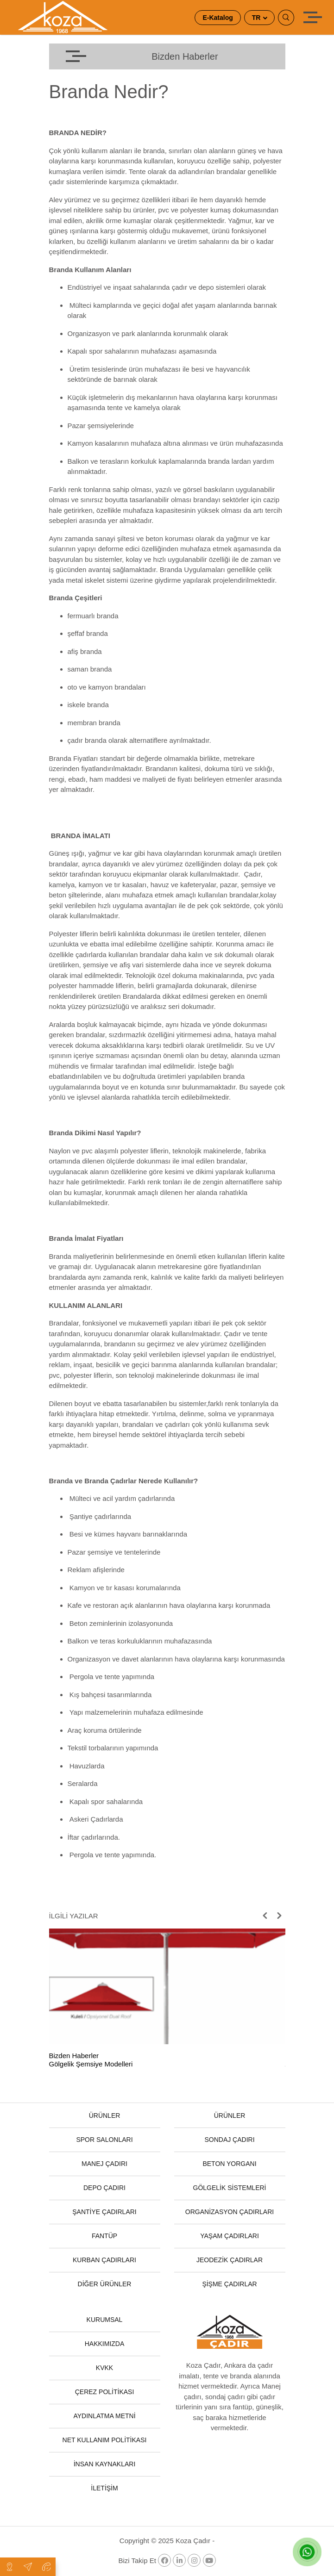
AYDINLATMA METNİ (104, 2416)
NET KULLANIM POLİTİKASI (105, 2440)
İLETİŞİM (104, 2488)
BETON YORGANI (229, 2163)
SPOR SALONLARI (104, 2139)
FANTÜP (104, 2236)
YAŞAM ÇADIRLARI (229, 2236)
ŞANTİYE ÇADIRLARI (104, 2211)
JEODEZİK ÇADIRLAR (229, 2260)
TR (257, 17)
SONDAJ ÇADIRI (229, 2139)
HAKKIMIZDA (105, 2343)
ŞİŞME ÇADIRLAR (229, 2284)
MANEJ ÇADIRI (104, 2163)
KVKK (104, 2367)
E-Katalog (217, 17)
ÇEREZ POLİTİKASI (104, 2392)
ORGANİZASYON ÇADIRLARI (229, 2211)
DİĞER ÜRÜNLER (105, 2284)
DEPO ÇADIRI (104, 2187)
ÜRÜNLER (104, 2115)
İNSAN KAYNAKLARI (105, 2464)
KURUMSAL (105, 2319)
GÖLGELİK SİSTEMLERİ (229, 2187)
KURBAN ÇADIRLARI (104, 2260)
